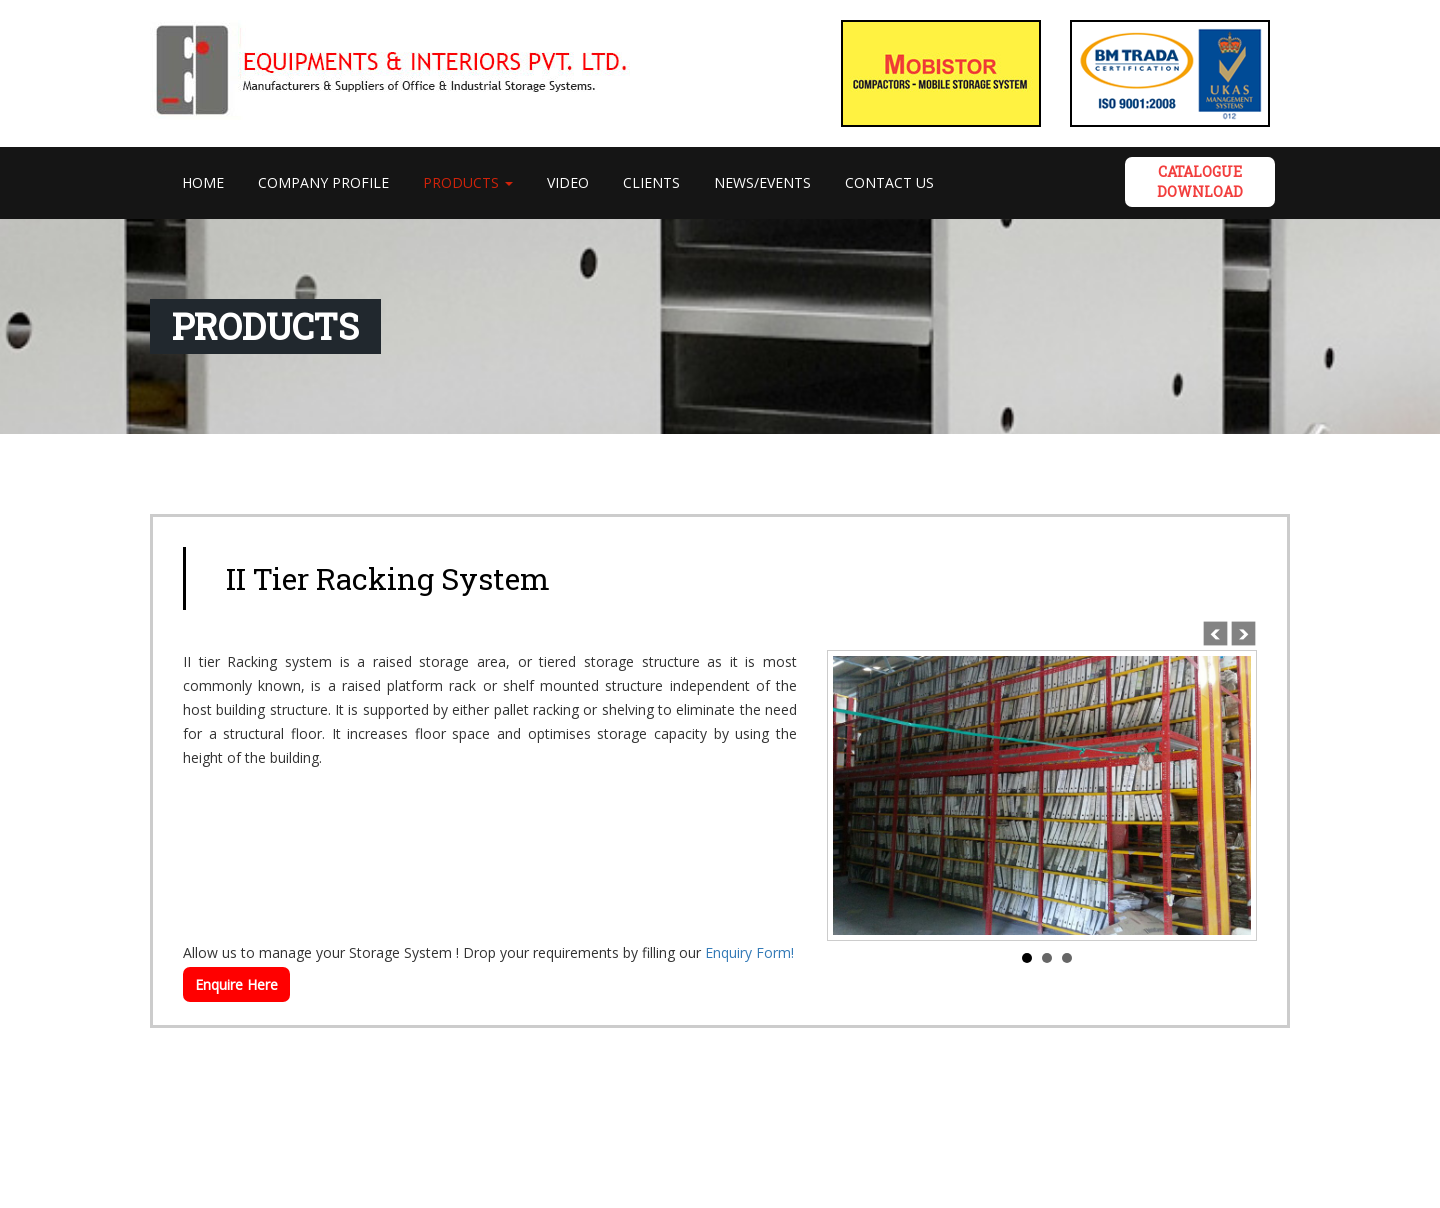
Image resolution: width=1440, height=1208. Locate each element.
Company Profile (323, 182)
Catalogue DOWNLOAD (1200, 181)
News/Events (762, 182)
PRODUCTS (468, 182)
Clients (651, 182)
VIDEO (568, 182)
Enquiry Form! (749, 952)
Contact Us (889, 182)
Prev (1214, 632)
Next (1242, 632)
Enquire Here (236, 984)
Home (211, 182)
